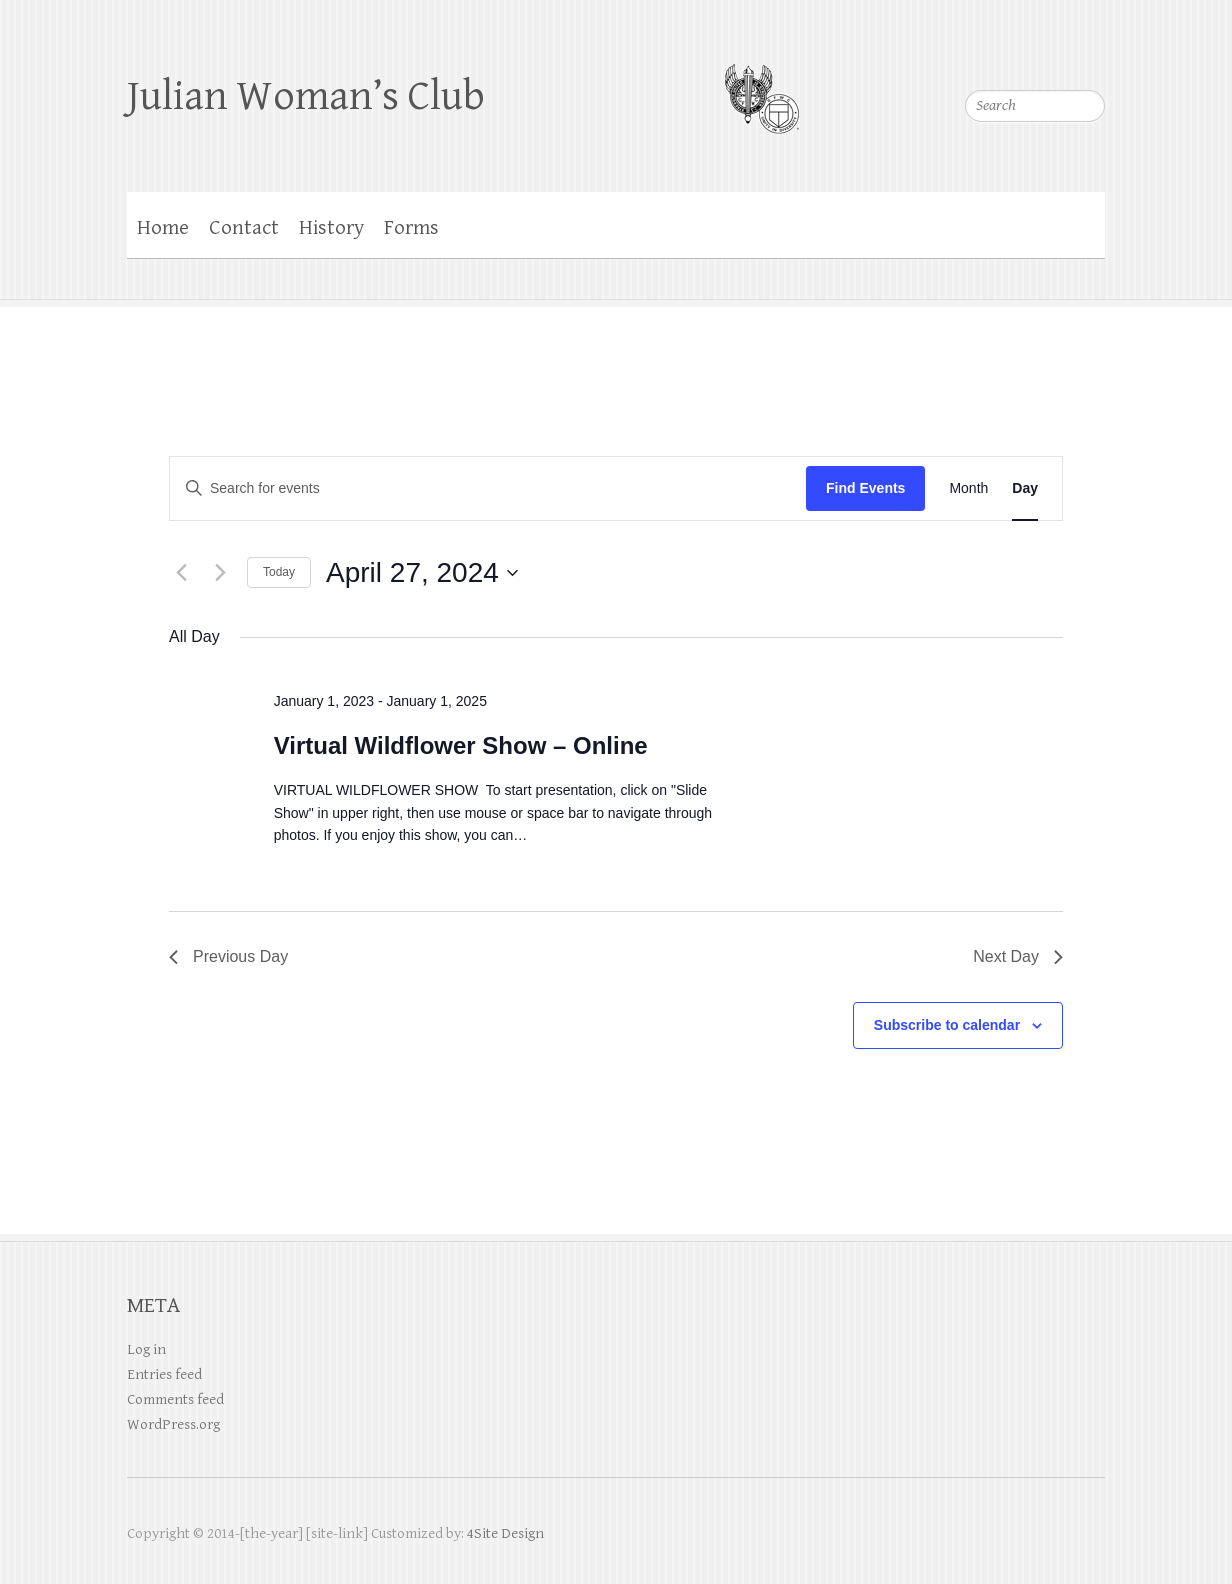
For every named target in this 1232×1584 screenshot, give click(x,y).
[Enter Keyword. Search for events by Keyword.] (488, 488)
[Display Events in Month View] (968, 488)
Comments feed (175, 1399)
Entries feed (164, 1374)
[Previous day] (181, 573)
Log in (146, 1349)
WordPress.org (173, 1424)
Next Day (1018, 956)
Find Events (865, 488)
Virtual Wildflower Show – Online (461, 745)
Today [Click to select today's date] (279, 572)
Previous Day (228, 956)
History (331, 228)
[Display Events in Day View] (1025, 488)
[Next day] (220, 573)
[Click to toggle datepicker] (422, 573)
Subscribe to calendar (947, 1025)
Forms (411, 228)
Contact (244, 228)
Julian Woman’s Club (306, 96)
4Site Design (505, 1533)
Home (163, 228)
